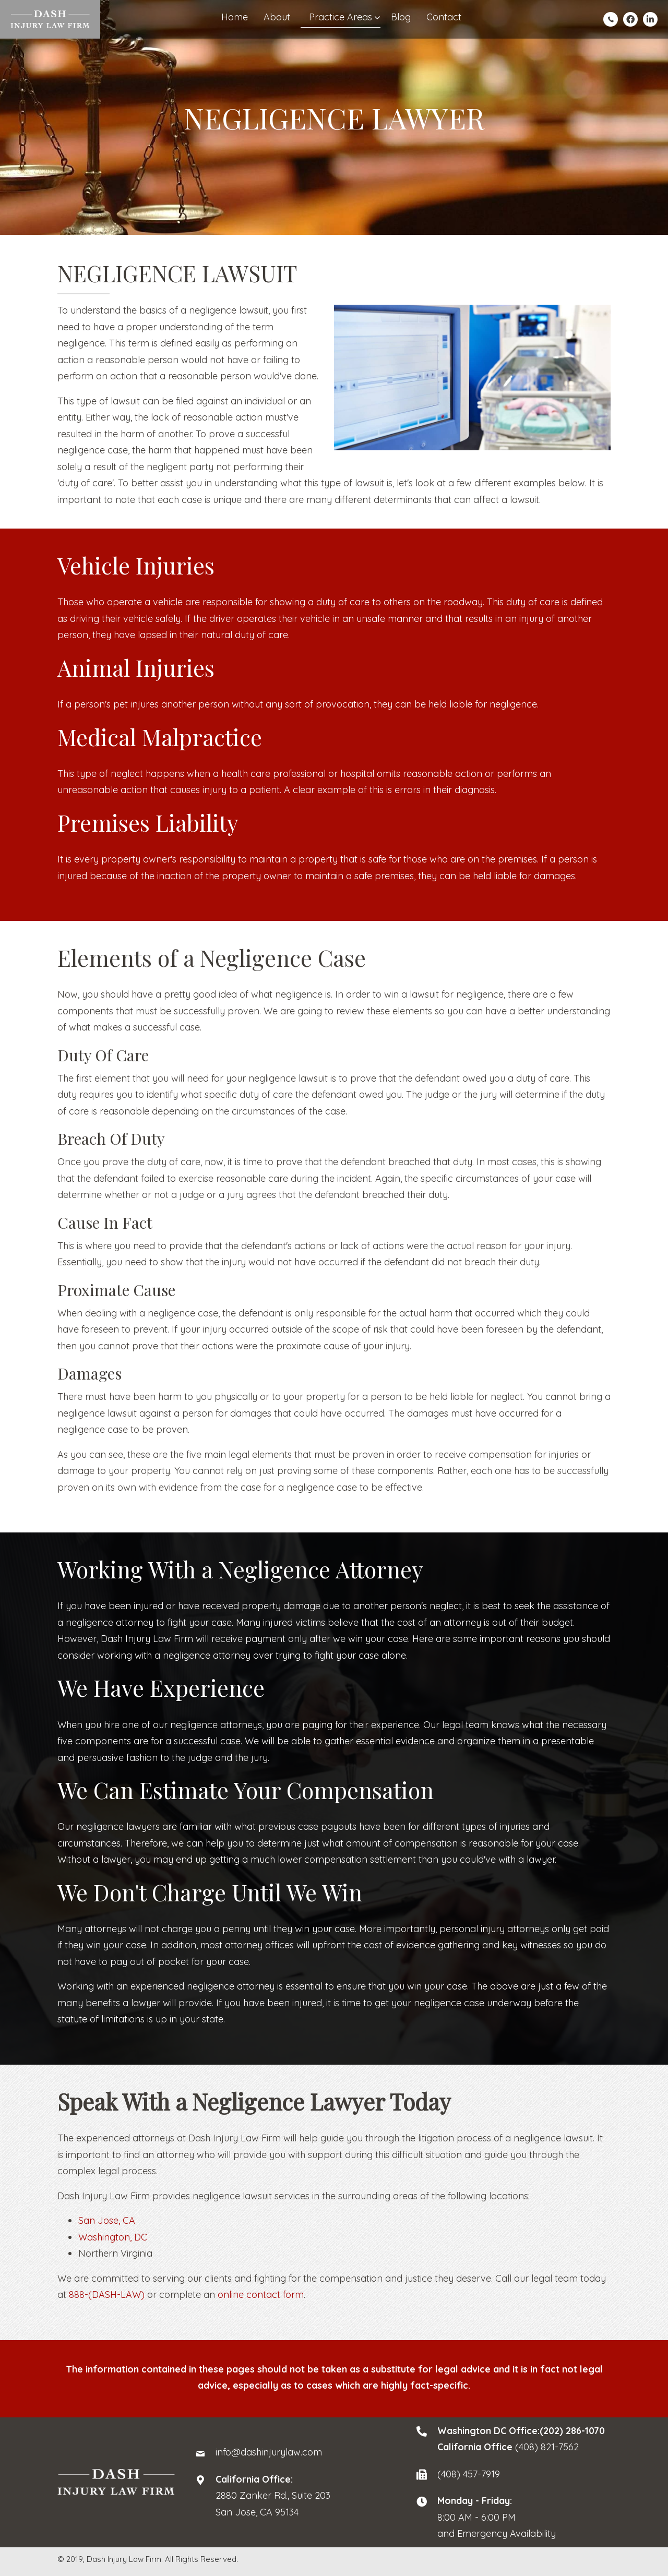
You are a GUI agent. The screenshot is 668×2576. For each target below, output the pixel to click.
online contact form (261, 2295)
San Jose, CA (106, 2220)
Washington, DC (112, 2237)
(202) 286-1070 (572, 2431)
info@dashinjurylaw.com (269, 2452)
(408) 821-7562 (547, 2447)
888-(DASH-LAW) (107, 2295)
